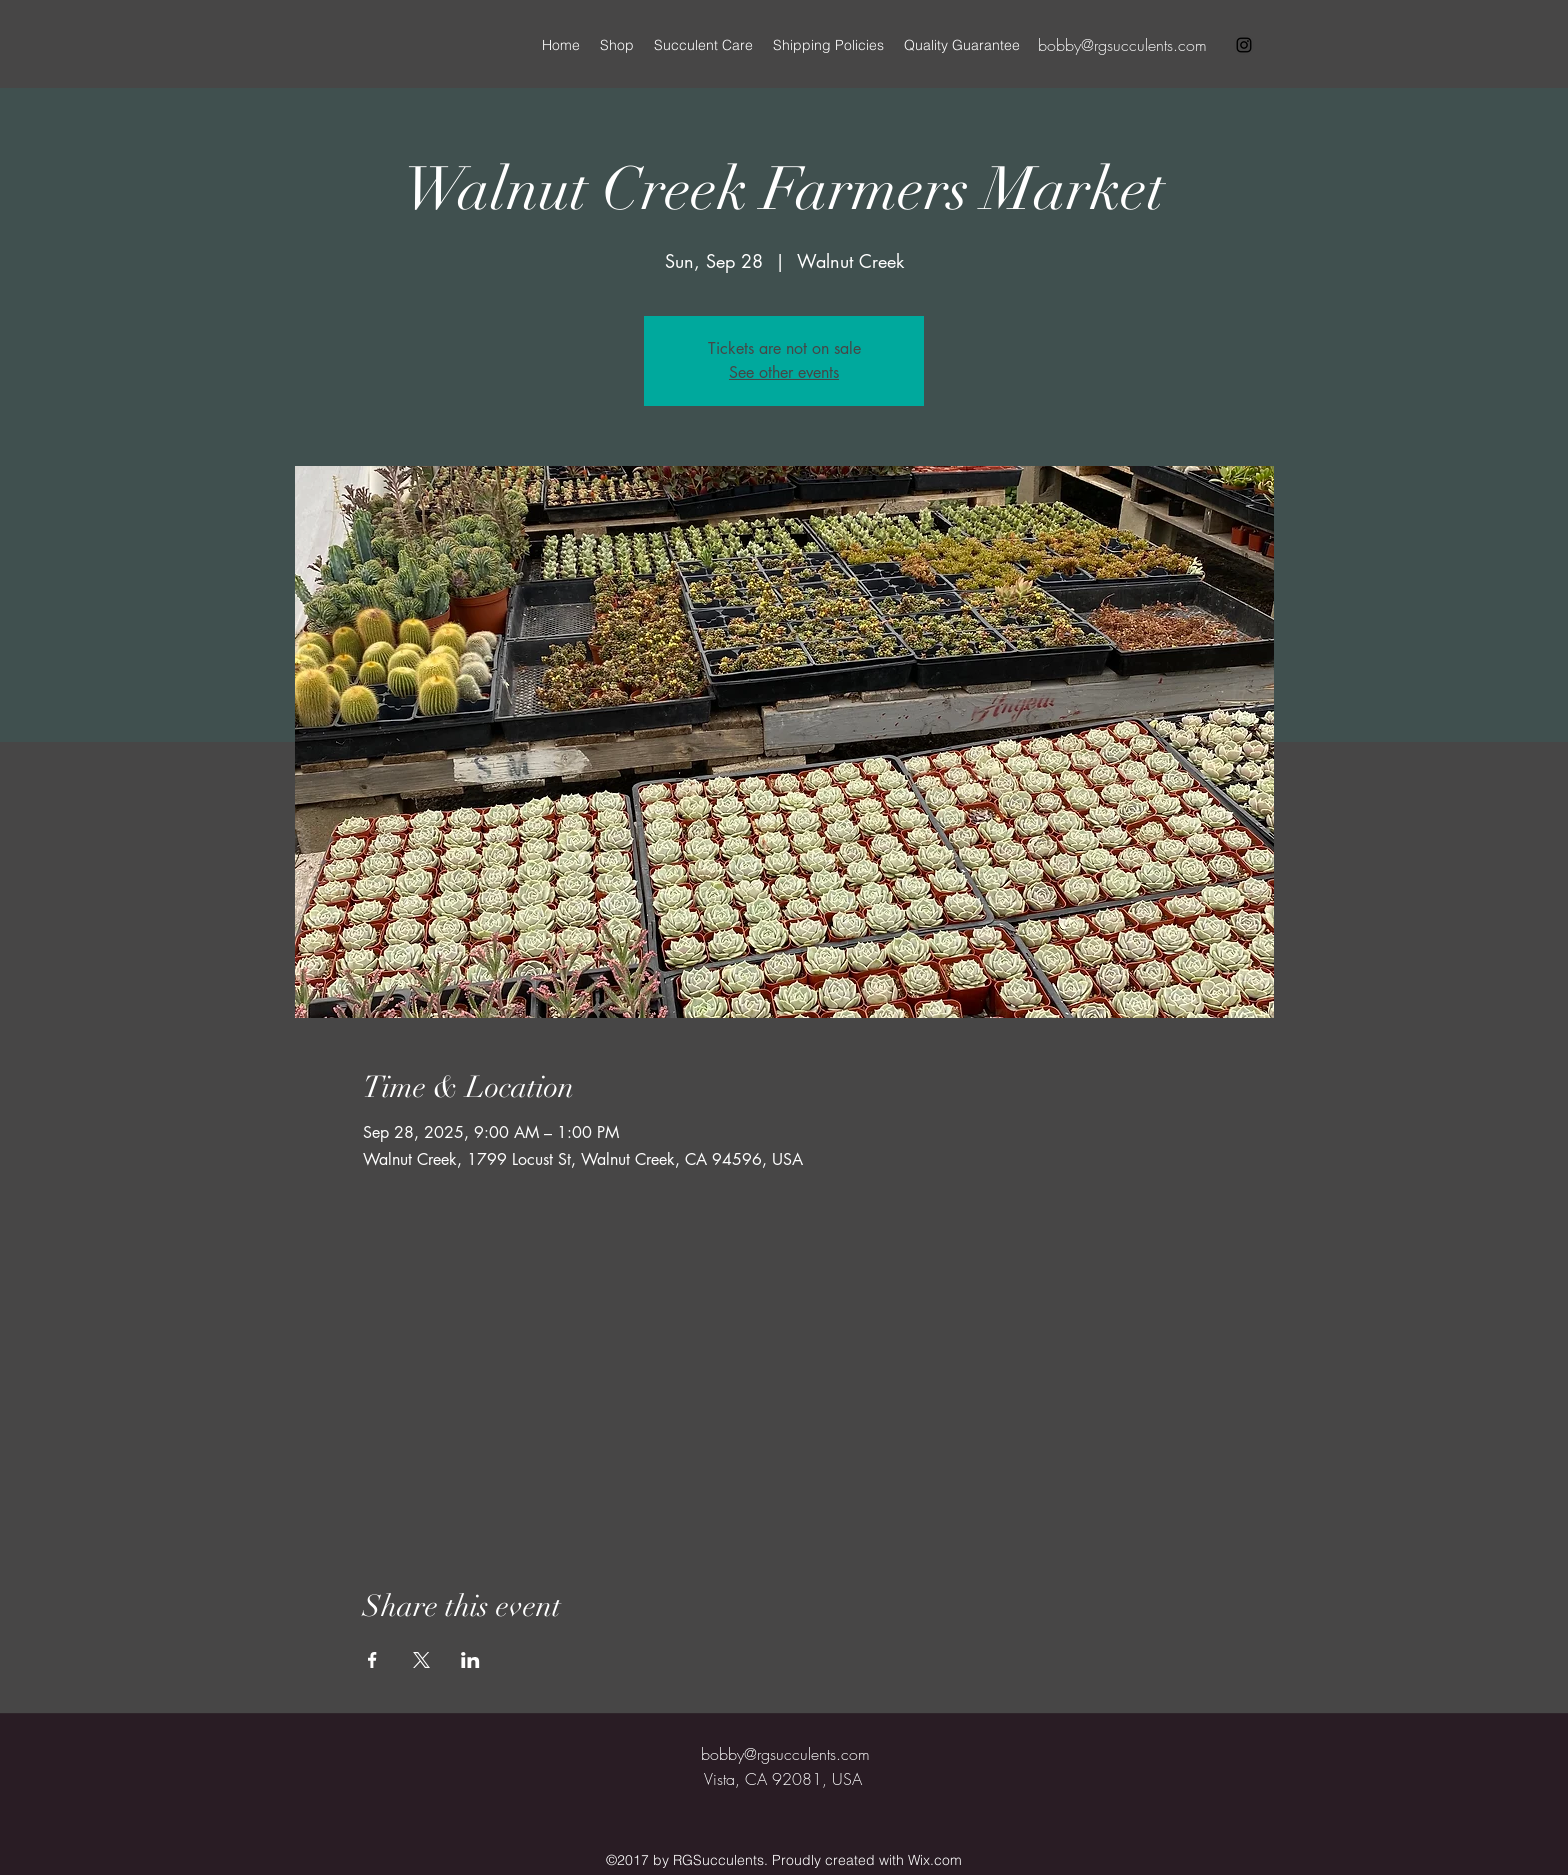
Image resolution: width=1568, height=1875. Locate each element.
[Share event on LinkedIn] (470, 1660)
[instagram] (1244, 45)
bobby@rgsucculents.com (1122, 45)
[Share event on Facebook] (372, 1660)
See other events (784, 372)
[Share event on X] (421, 1660)
